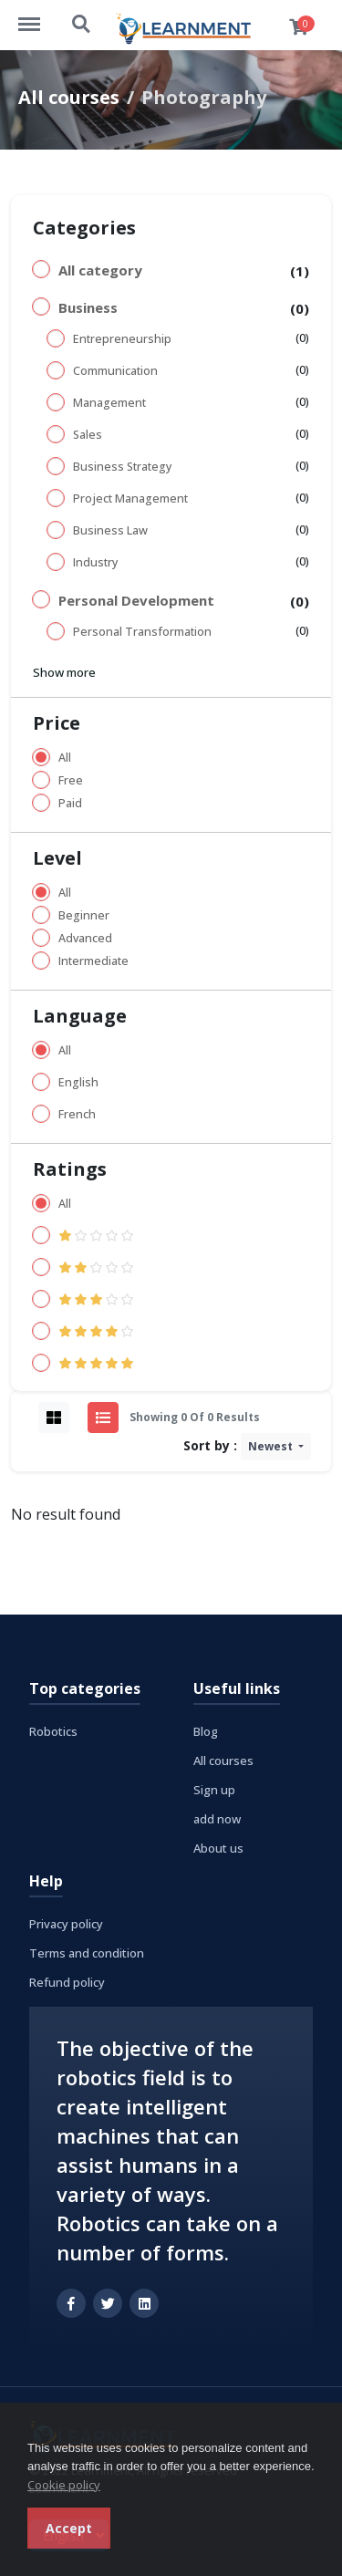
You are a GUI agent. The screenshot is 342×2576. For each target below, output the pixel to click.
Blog (205, 1731)
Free (70, 780)
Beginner (83, 915)
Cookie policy (63, 2485)
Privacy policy (66, 1924)
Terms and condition (86, 1953)
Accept (69, 2528)
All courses (68, 97)
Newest (271, 1446)
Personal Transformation (142, 631)
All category (100, 270)
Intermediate (93, 961)
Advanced (85, 938)
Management (109, 402)
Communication (115, 371)
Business (88, 307)
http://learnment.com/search (82, 25)
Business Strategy (122, 466)
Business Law (110, 530)
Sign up (214, 1789)
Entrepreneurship (122, 339)
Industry (95, 562)
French (77, 1114)
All (64, 757)
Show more (64, 672)
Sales (87, 434)
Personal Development (136, 600)
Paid (70, 803)
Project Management (130, 498)
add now (217, 1819)
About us (218, 1848)
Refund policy (67, 1982)
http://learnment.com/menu (38, 15)
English (78, 1082)
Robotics (53, 1731)
